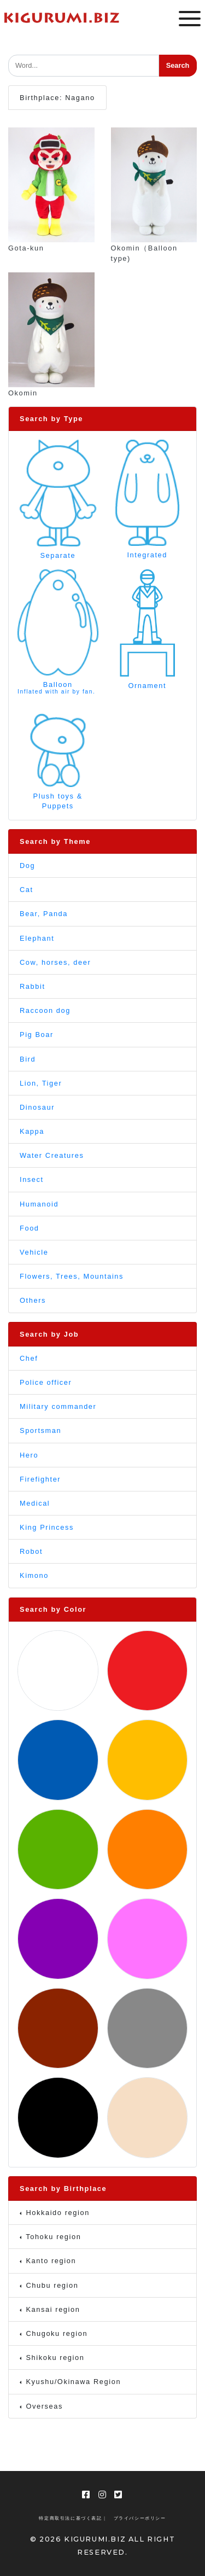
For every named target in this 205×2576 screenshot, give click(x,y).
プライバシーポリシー (140, 2518)
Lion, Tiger (41, 1083)
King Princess (47, 1527)
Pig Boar (37, 1034)
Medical (35, 1503)
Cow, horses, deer (55, 962)
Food (29, 1228)
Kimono (34, 1575)
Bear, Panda (44, 914)
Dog (27, 865)
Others (33, 1300)
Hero (29, 1455)
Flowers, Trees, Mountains (72, 1276)
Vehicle (34, 1252)
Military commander (58, 1406)
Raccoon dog (45, 1010)
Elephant (37, 938)
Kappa (32, 1131)
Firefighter (40, 1479)
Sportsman (40, 1430)
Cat (26, 889)
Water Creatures (52, 1155)
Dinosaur (37, 1107)
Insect (32, 1179)
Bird (28, 1059)
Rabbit (32, 986)
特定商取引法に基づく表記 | (72, 2518)
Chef (29, 1358)
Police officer (46, 1382)
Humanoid (39, 1204)
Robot (31, 1551)
